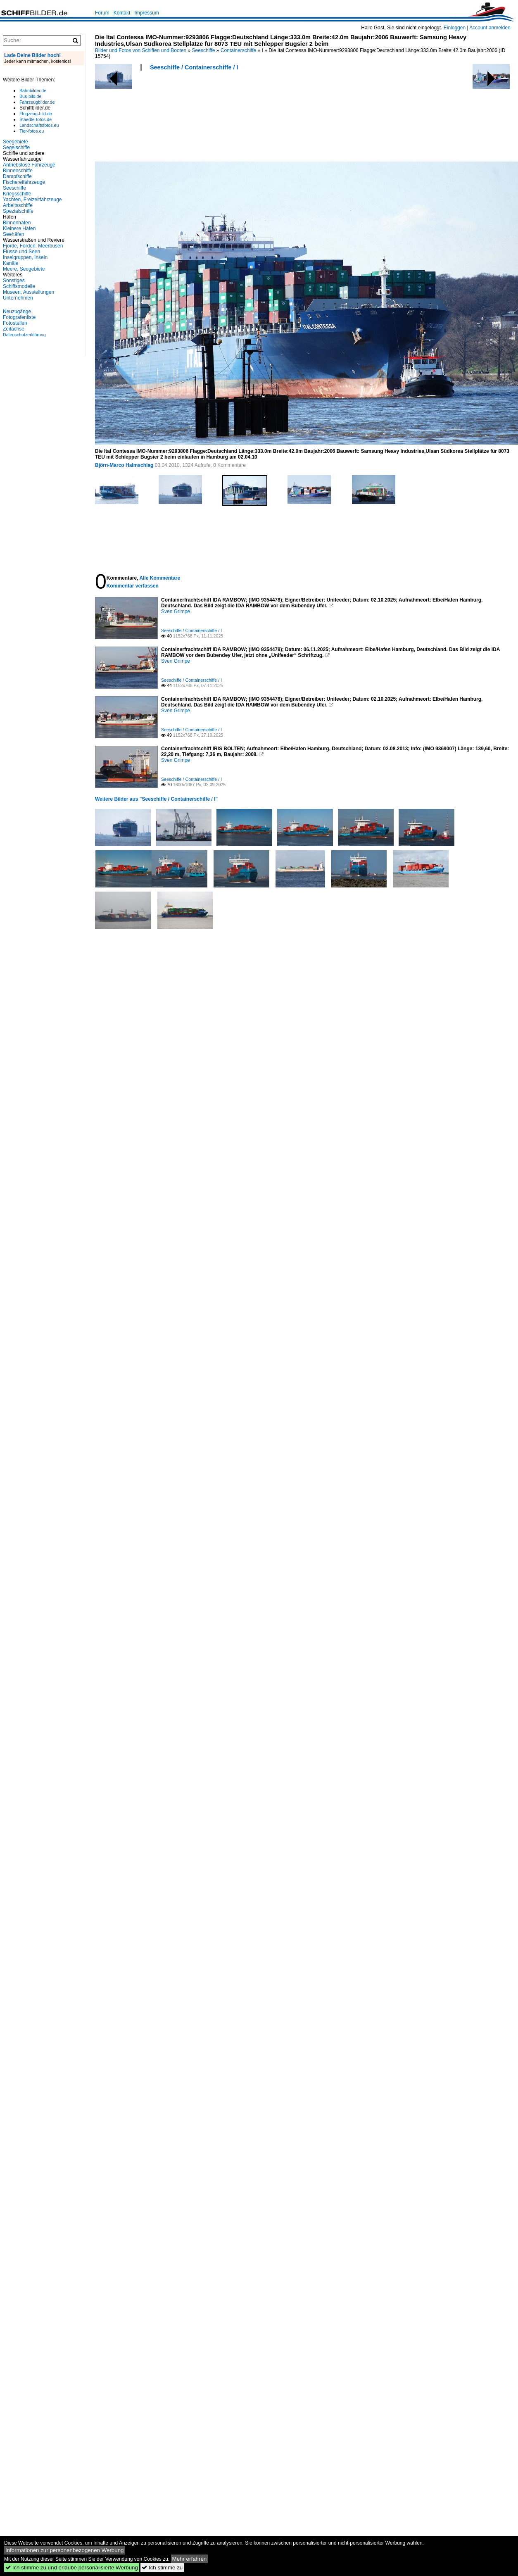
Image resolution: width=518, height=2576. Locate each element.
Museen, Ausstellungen (28, 292)
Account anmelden (489, 28)
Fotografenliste (19, 317)
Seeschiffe (203, 50)
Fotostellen (15, 323)
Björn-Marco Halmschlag (124, 465)
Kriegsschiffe (17, 194)
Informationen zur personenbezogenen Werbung (64, 2550)
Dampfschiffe (17, 176)
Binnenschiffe (18, 171)
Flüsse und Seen (21, 252)
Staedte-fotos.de (35, 119)
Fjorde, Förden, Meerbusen (33, 246)
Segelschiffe (16, 147)
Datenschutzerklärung (24, 334)
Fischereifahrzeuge (24, 182)
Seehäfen (13, 234)
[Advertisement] (125, 119)
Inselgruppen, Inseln (25, 257)
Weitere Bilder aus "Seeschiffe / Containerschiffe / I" (156, 799)
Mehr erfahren (189, 2559)
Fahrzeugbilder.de (37, 102)
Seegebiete (15, 142)
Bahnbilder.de (32, 90)
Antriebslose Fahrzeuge (29, 165)
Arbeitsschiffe (18, 205)
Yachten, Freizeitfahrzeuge (32, 199)
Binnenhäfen (17, 223)
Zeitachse (13, 329)
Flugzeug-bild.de (35, 113)
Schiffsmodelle (19, 286)
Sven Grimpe (175, 611)
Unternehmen (18, 298)
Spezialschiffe (18, 211)
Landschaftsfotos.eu (39, 125)
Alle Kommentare (159, 578)
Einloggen (455, 28)
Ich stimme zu (162, 2567)
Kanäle (10, 263)
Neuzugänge (17, 311)
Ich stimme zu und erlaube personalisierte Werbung (71, 2567)
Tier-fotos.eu (31, 130)
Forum (102, 13)
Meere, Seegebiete (24, 269)
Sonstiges (14, 280)
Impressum (146, 13)
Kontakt (122, 13)
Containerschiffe (239, 50)
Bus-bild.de (30, 96)
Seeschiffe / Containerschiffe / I (194, 67)
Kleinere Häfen (19, 228)
